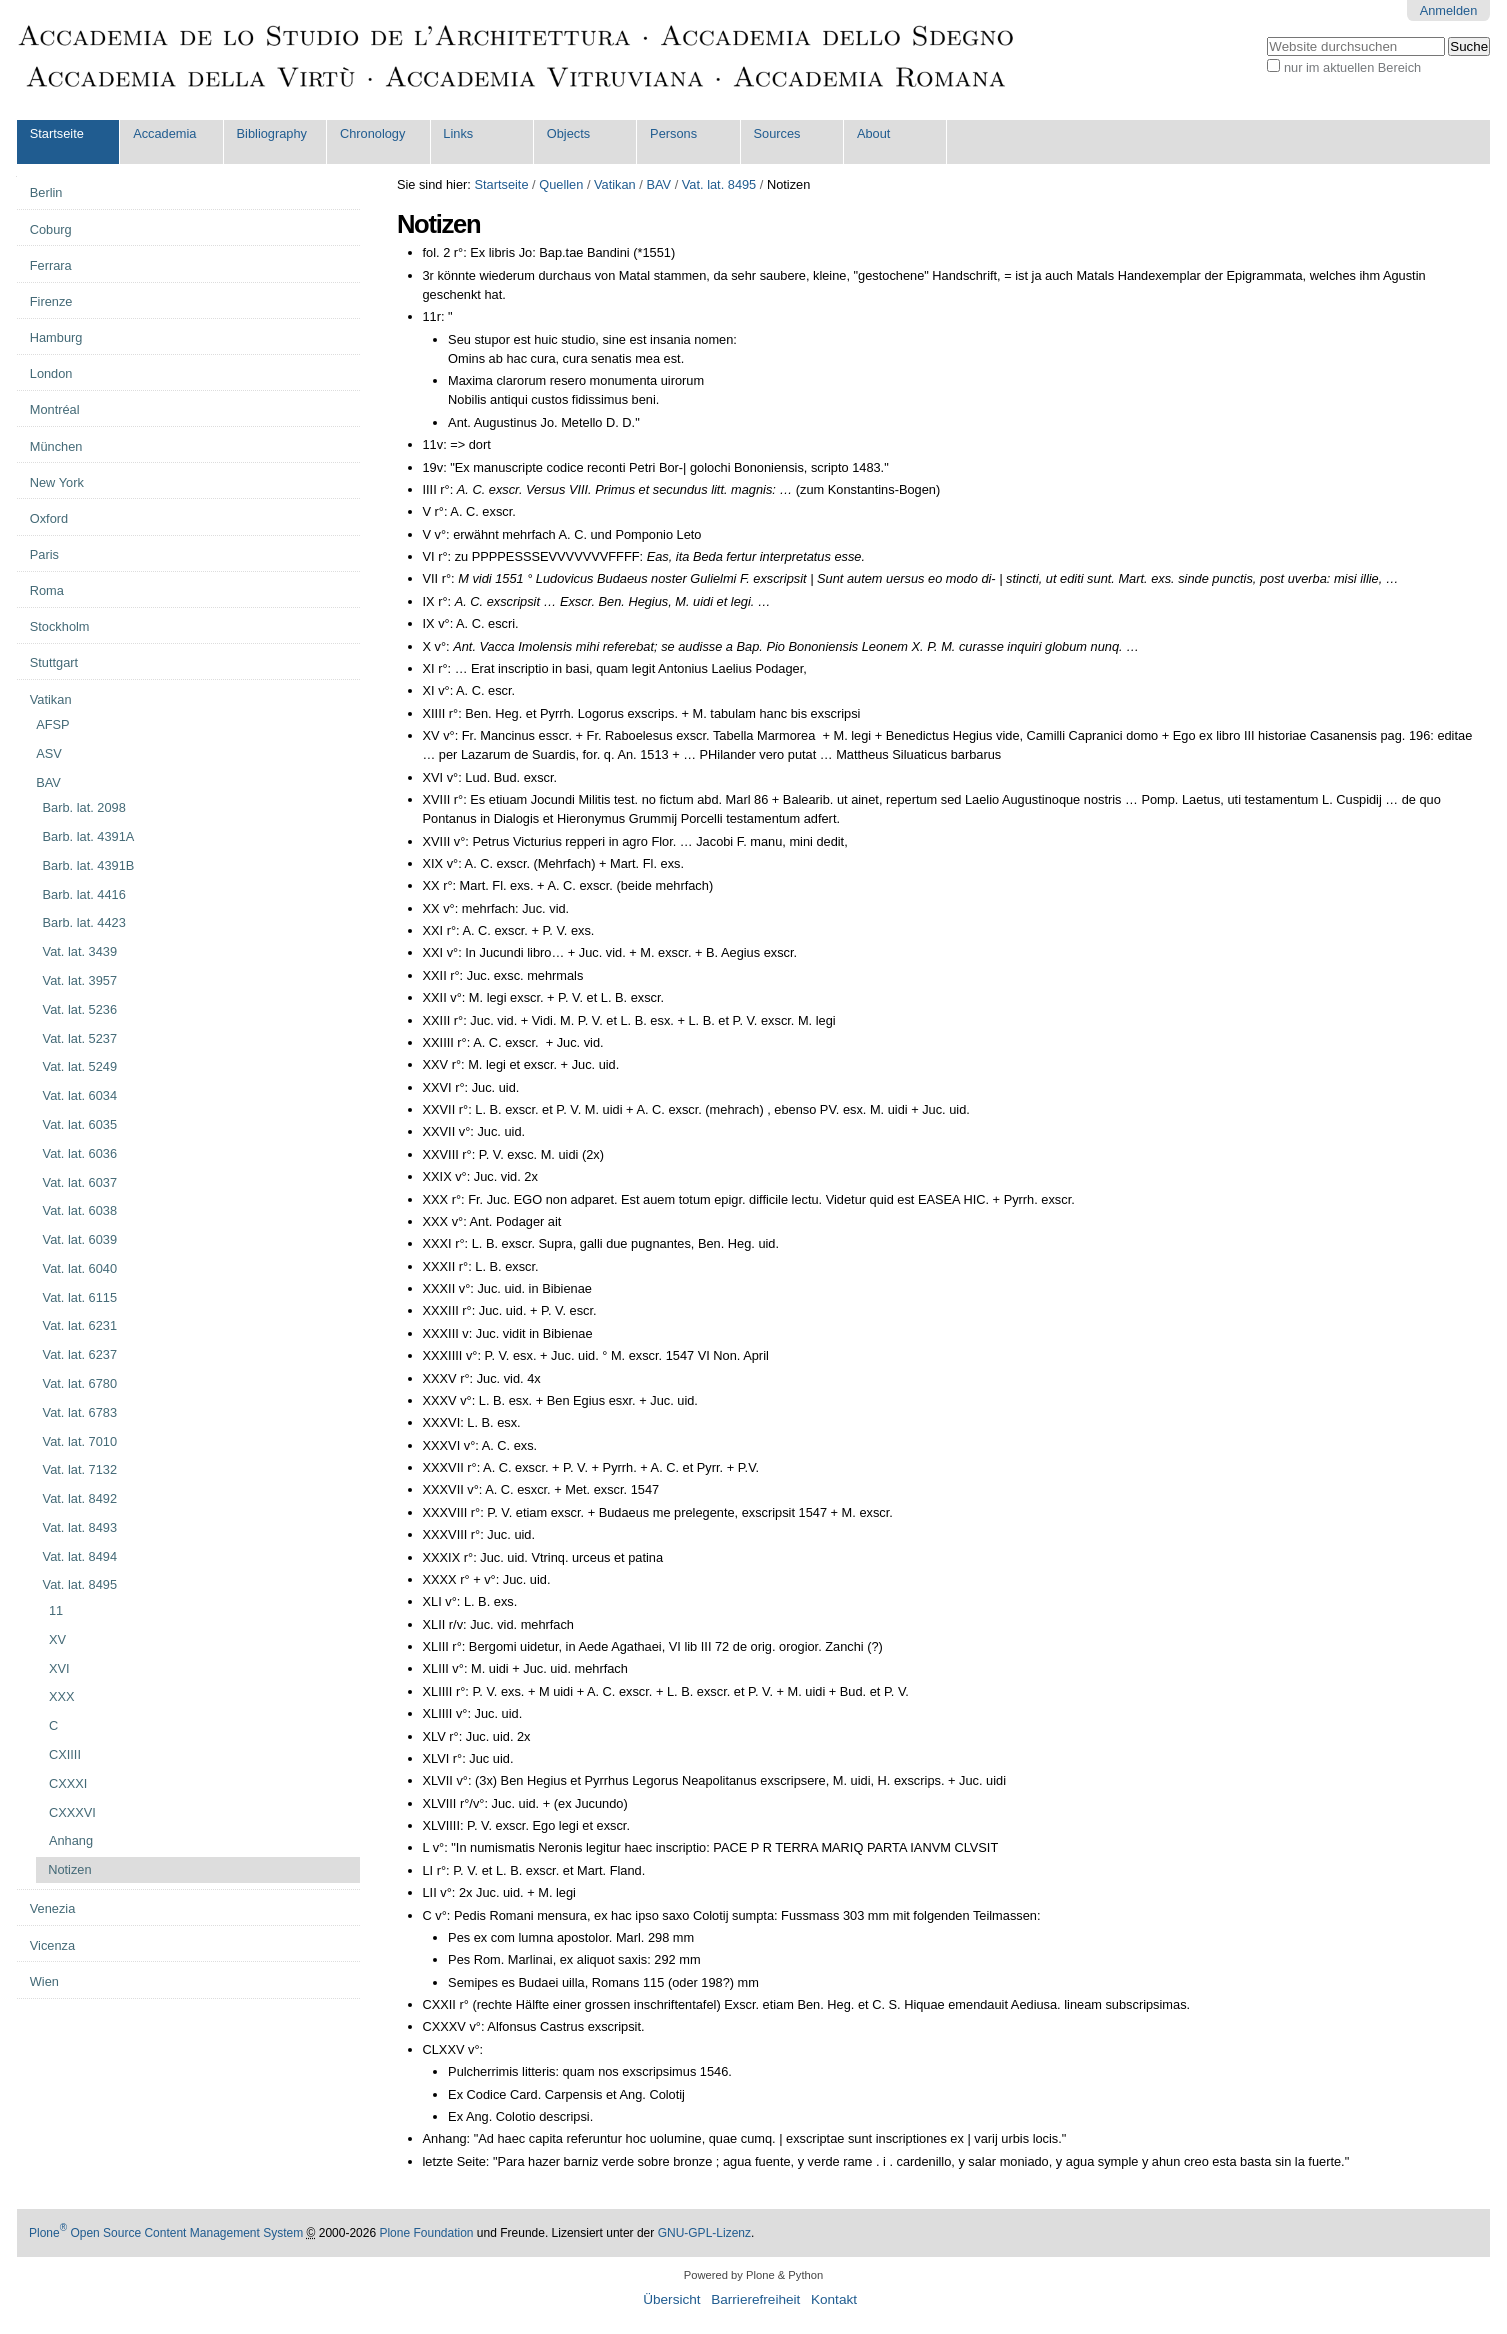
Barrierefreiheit (755, 2299)
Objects (568, 133)
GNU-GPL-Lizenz (704, 2233)
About (873, 133)
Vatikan (615, 184)
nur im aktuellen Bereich (1352, 67)
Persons (673, 133)
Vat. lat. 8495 (719, 184)
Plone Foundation (426, 2233)
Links (458, 133)
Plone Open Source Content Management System (166, 2233)
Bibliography (272, 133)
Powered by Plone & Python (753, 2275)
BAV (658, 184)
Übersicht (671, 2299)
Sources (777, 133)
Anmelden (1449, 10)
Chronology (372, 133)
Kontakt (834, 2299)
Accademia (164, 133)
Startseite (57, 133)
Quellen (561, 184)
